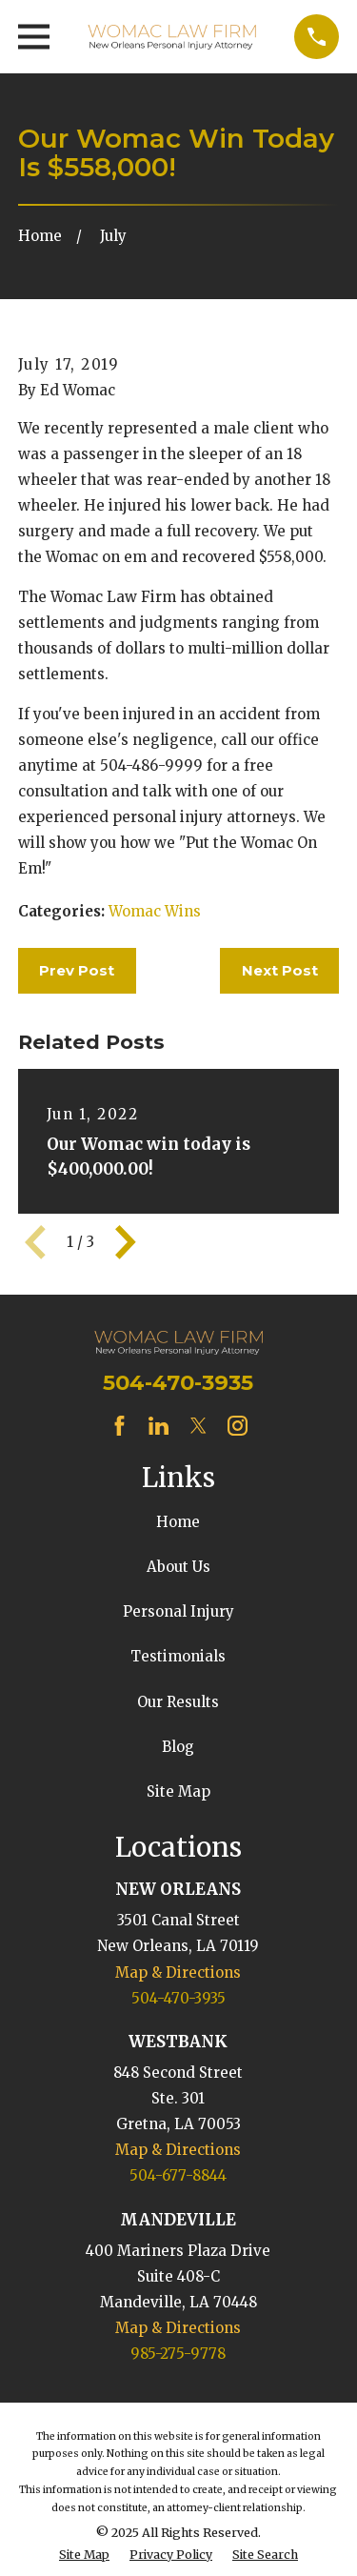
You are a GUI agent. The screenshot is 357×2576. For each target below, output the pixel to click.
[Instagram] (238, 1426)
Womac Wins (155, 911)
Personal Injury (178, 1611)
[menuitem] (84, 2555)
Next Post (280, 970)
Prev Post (76, 970)
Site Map (178, 1791)
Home (178, 1522)
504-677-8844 (178, 2175)
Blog (178, 1747)
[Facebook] (119, 1426)
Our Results (178, 1702)
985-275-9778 (178, 2354)
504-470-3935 (178, 1382)
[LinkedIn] (159, 1426)
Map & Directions (178, 1972)
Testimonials (178, 1656)
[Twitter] (198, 1426)
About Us (178, 1567)
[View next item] (126, 1242)
